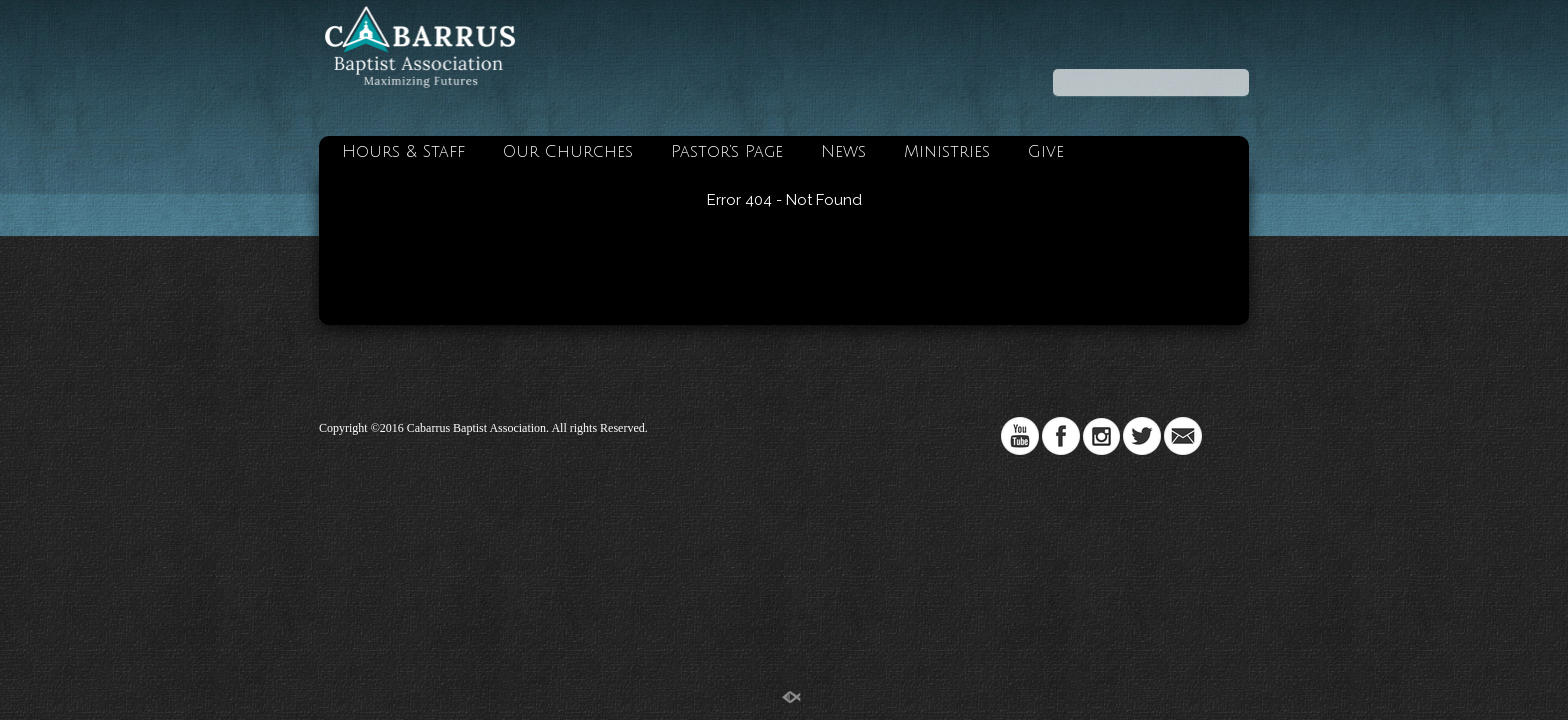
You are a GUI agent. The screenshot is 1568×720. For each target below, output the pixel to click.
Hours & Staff (403, 152)
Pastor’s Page (727, 152)
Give (1046, 152)
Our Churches (568, 152)
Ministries (947, 152)
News (843, 152)
